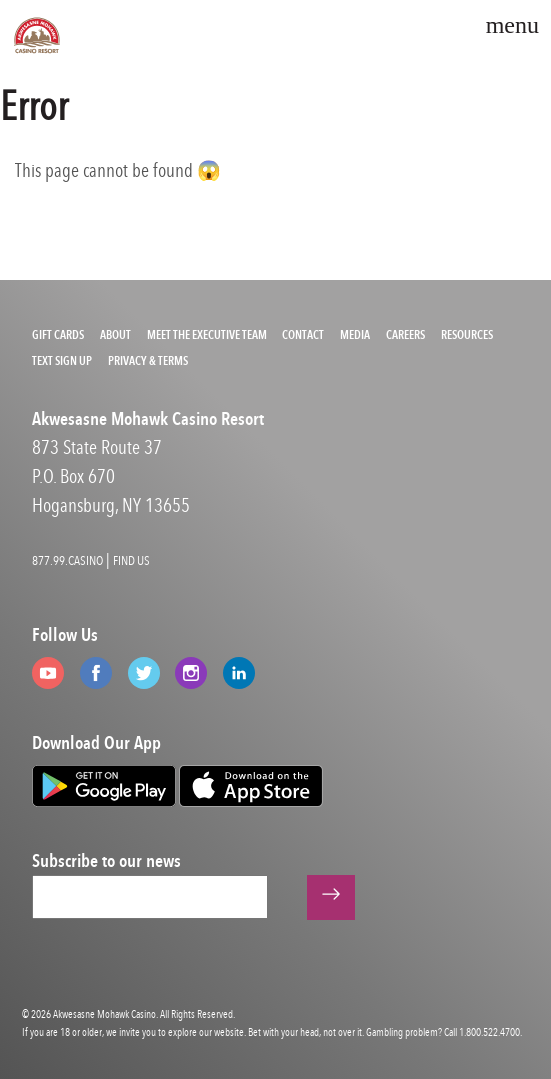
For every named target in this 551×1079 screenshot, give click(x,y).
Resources (467, 335)
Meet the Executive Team (207, 335)
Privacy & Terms (148, 361)
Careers (405, 335)
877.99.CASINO (67, 560)
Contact (303, 335)
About (115, 335)
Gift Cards (58, 335)
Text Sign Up (62, 361)
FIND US (131, 560)
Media (355, 335)
